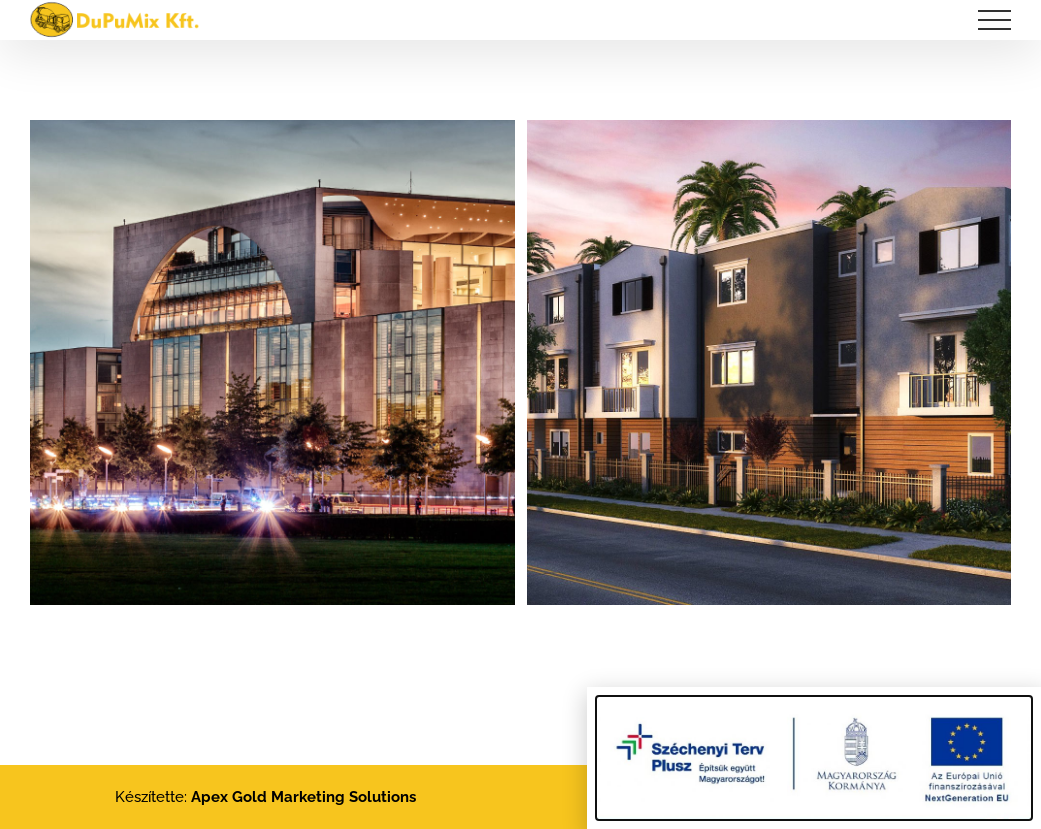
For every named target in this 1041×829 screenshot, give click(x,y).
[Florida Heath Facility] (272, 137)
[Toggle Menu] (995, 20)
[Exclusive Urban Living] (769, 137)
